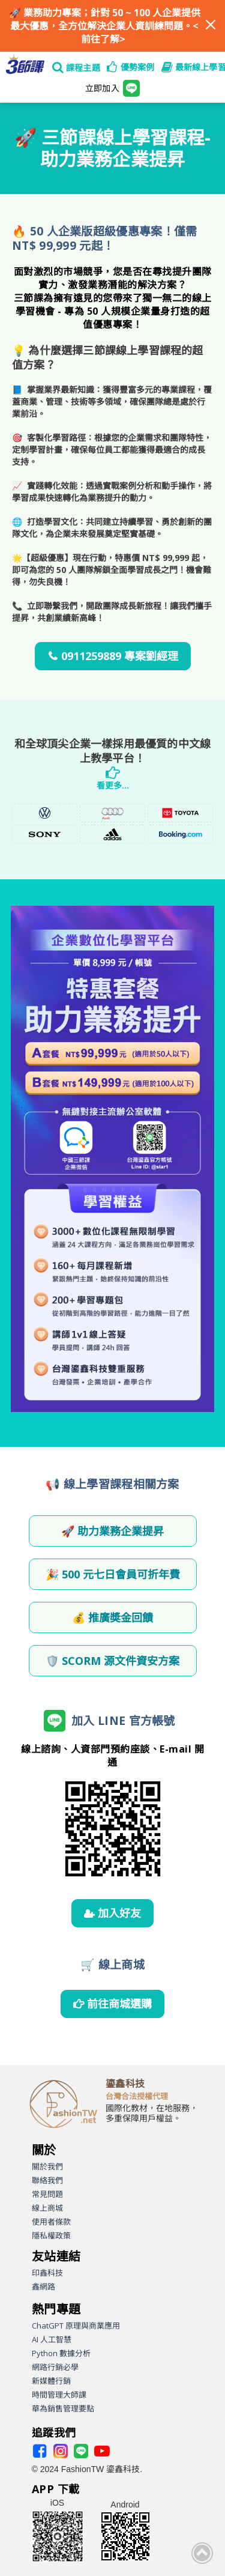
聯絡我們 (47, 2180)
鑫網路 (43, 2286)
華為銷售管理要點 (63, 2408)
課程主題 (83, 67)
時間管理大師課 (59, 2394)
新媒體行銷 (51, 2380)
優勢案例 (138, 67)
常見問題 (47, 2194)
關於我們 (47, 2166)
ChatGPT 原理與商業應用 (76, 2325)
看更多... (113, 785)
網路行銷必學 (55, 2367)
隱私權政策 (51, 2235)
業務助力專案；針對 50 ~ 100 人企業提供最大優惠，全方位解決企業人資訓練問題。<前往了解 (105, 26)
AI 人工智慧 (51, 2339)
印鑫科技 (47, 2272)
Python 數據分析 (61, 2353)
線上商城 (47, 2207)
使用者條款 (51, 2221)
